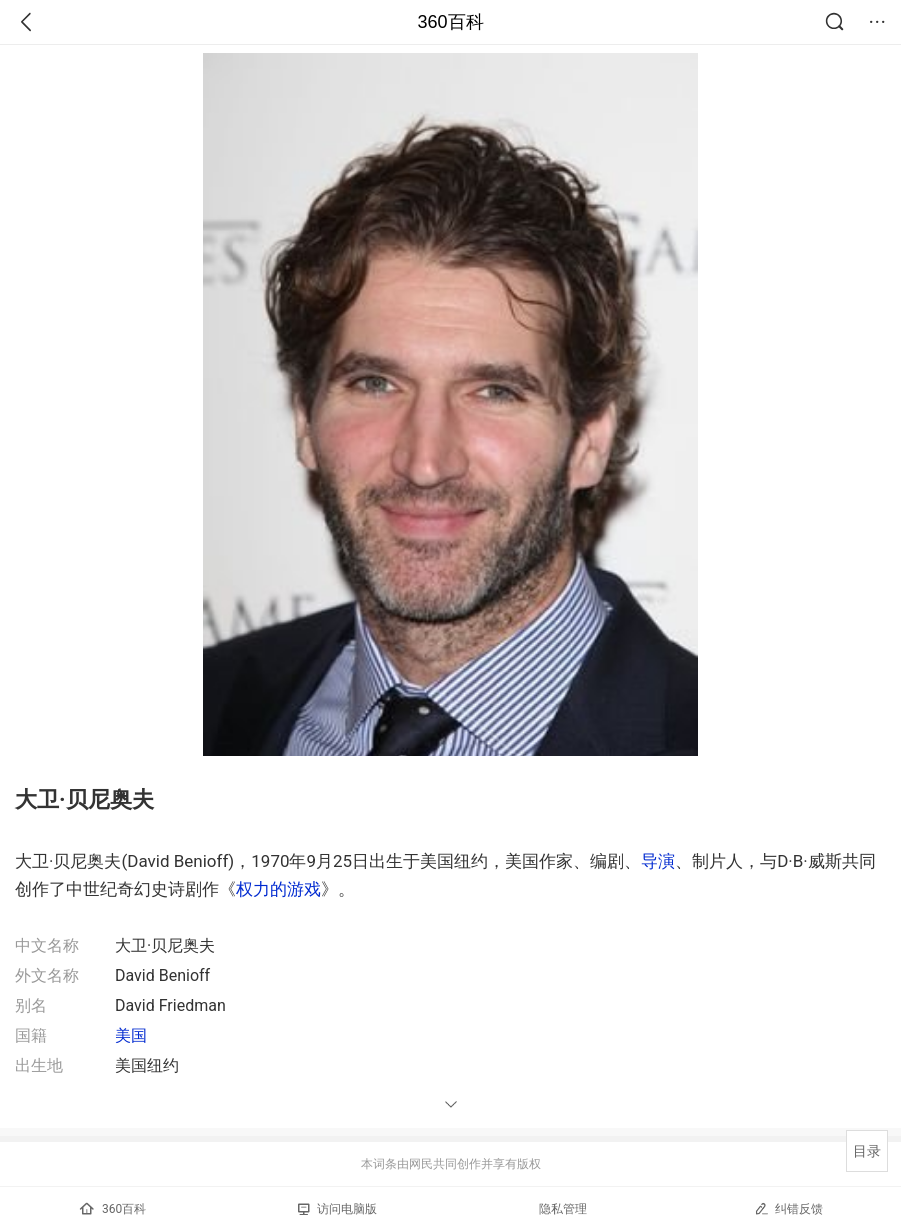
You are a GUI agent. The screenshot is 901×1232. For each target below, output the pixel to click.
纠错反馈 (788, 1208)
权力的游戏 (278, 889)
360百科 (450, 22)
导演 (658, 861)
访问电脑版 (337, 1209)
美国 (131, 1035)
